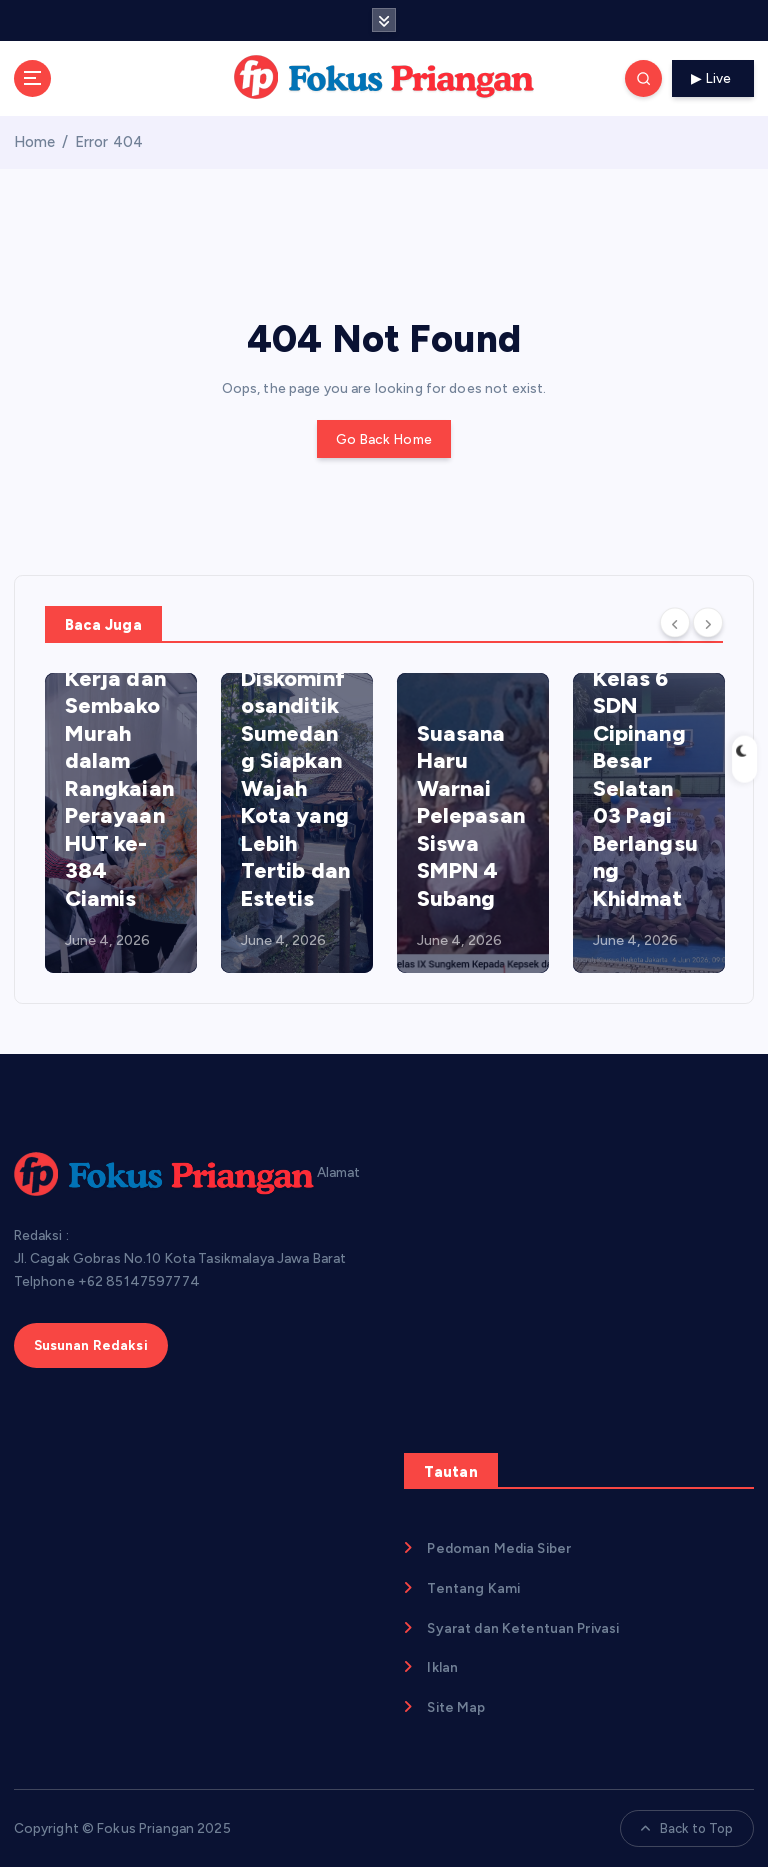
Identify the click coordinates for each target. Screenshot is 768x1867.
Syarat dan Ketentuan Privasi (523, 1628)
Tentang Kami (473, 1588)
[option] (121, 823)
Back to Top (687, 1828)
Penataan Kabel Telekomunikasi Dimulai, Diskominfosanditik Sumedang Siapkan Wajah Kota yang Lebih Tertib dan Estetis (295, 719)
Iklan (442, 1667)
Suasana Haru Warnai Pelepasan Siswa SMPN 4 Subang (471, 816)
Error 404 (109, 142)
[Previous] (675, 623)
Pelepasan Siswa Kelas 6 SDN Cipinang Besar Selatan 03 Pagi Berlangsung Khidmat (647, 761)
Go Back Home (384, 439)
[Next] (708, 623)
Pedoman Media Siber (499, 1548)
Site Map (456, 1707)
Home (35, 142)
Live (714, 78)
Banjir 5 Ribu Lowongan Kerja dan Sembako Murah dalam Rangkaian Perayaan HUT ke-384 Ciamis (119, 747)
